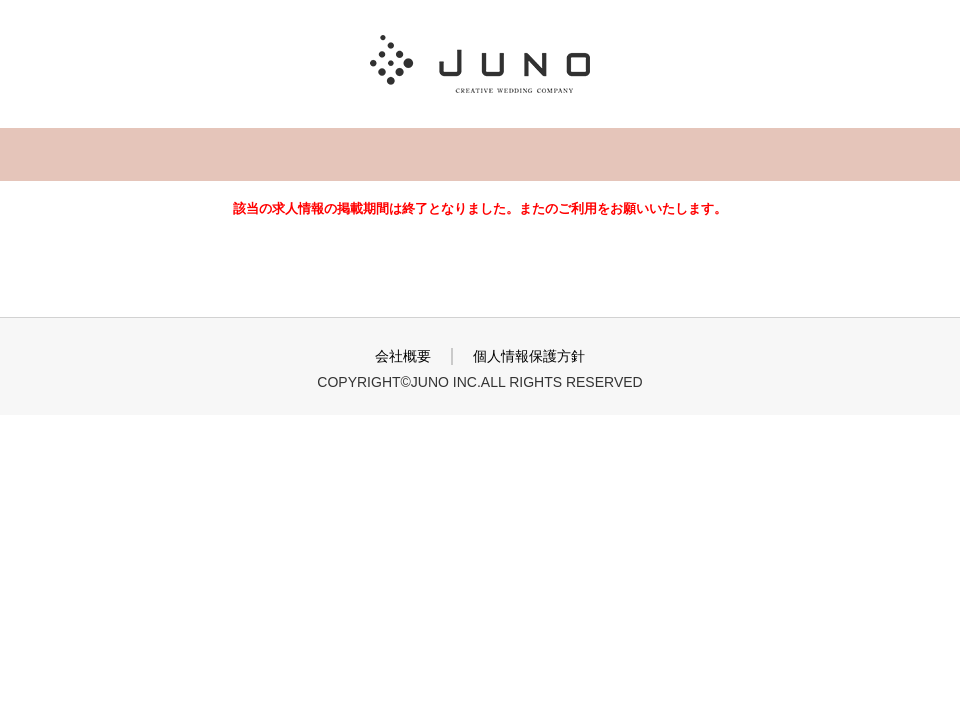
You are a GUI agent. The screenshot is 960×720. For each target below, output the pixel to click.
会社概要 (403, 356)
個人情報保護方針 (529, 356)
